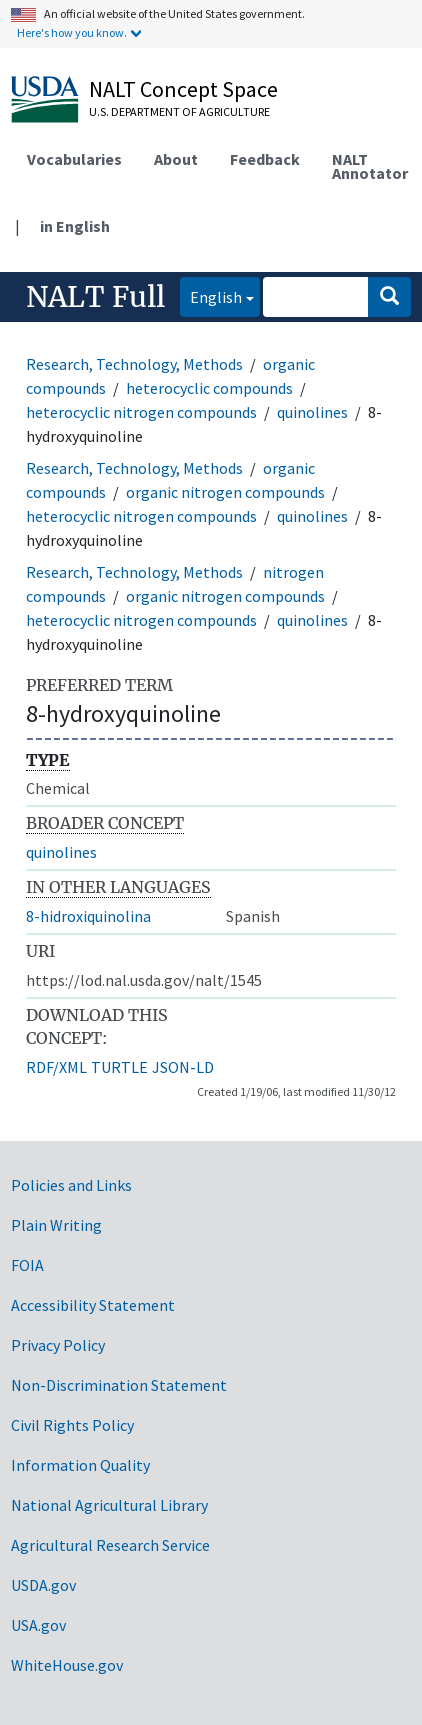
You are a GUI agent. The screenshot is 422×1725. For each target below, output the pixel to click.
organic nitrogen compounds (225, 492)
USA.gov (38, 1625)
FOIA (27, 1265)
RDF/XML (56, 1067)
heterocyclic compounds (209, 388)
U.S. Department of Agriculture (179, 111)
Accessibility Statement (93, 1305)
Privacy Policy (58, 1345)
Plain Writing (56, 1225)
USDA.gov (43, 1585)
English (211, 295)
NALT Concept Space (183, 89)
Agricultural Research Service (110, 1545)
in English (75, 226)
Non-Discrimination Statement (119, 1385)
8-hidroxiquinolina (88, 916)
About (176, 159)
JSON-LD (183, 1067)
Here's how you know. (72, 32)
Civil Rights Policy (72, 1425)
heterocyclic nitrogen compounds (141, 412)
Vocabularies (74, 159)
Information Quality (80, 1465)
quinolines (312, 412)
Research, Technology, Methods (134, 364)
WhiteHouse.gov (67, 1665)
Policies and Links (71, 1185)
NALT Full (95, 297)
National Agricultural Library (109, 1505)
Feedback (265, 159)
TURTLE (119, 1067)
